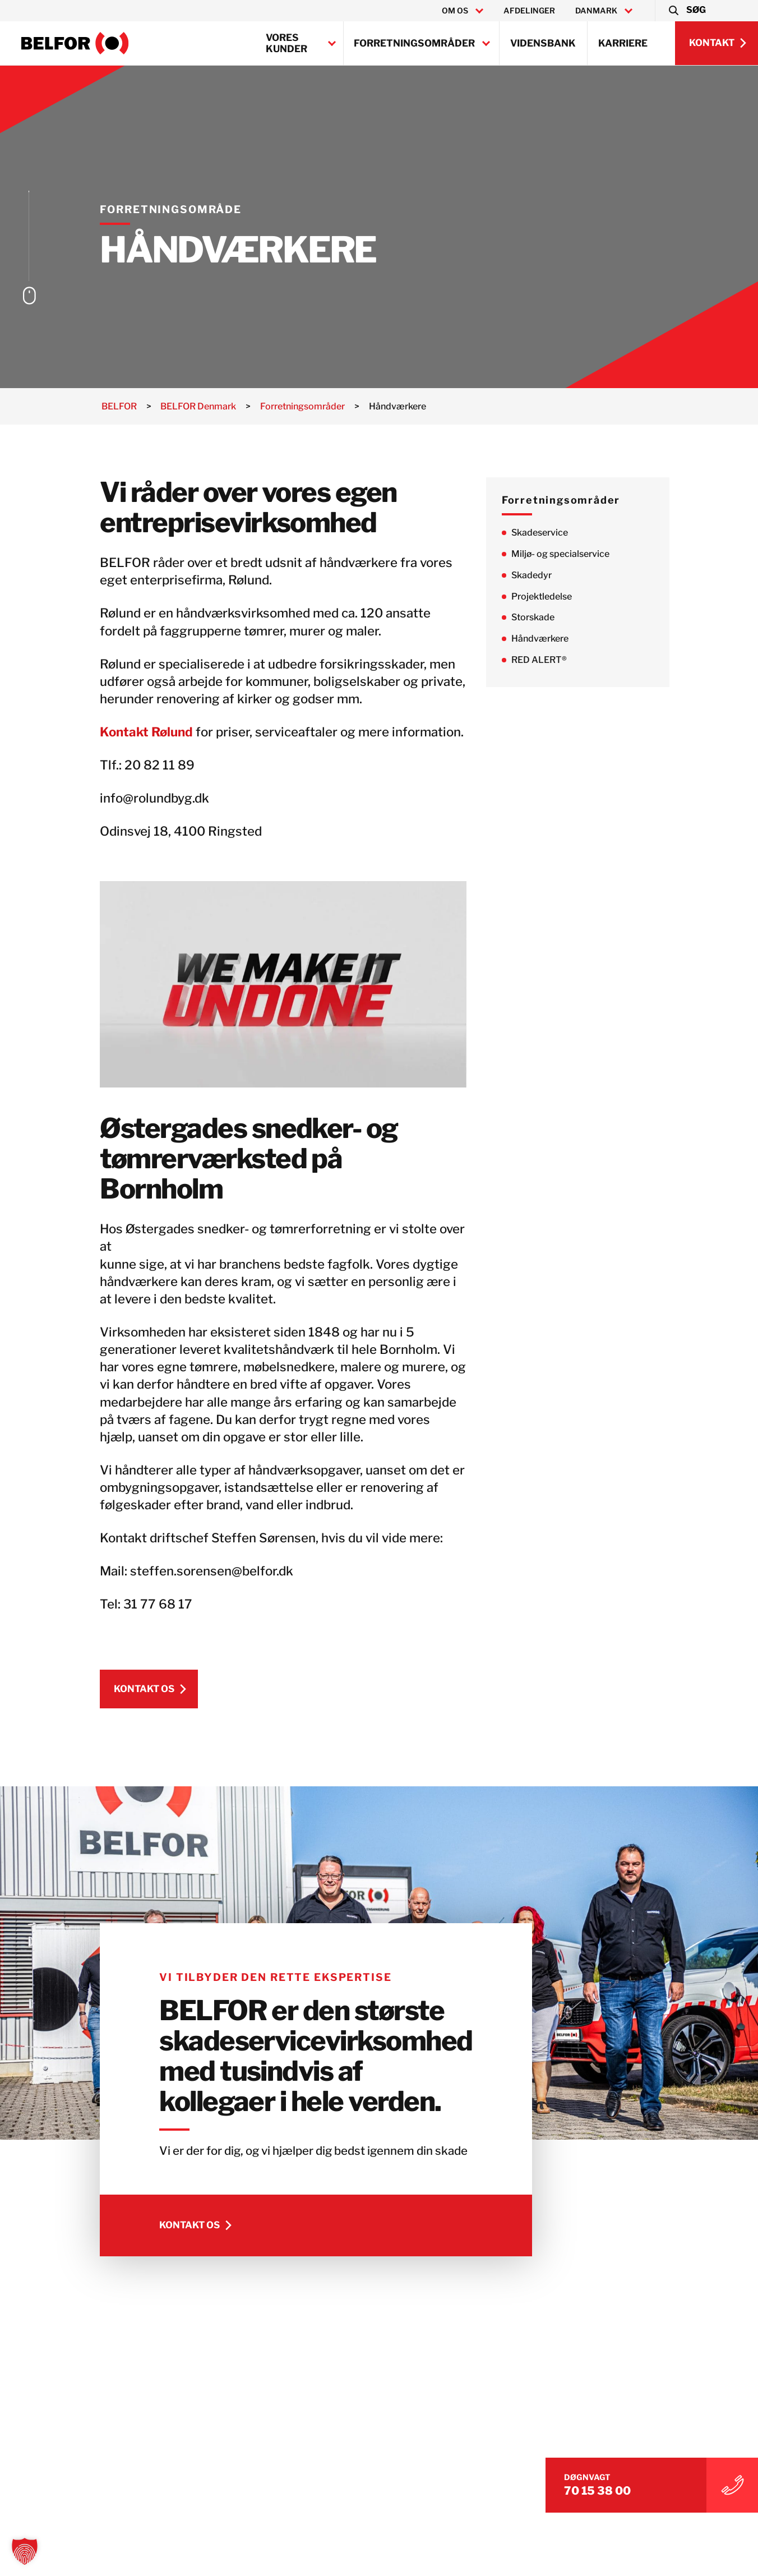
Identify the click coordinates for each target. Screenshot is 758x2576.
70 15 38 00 (611, 2489)
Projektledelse (549, 596)
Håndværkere (547, 639)
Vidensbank (543, 43)
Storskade (540, 617)
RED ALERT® (547, 660)
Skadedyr (539, 575)
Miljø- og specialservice (568, 554)
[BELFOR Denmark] (75, 43)
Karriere (623, 43)
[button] (686, 10)
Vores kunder (286, 43)
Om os (455, 10)
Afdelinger (529, 10)
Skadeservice (547, 532)
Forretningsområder (414, 43)
